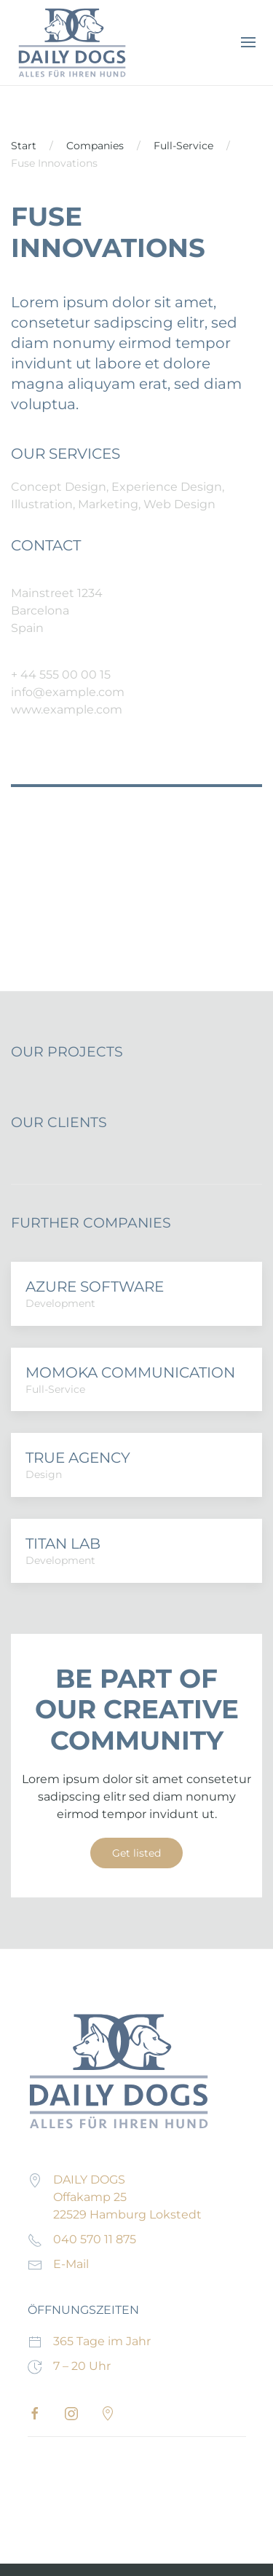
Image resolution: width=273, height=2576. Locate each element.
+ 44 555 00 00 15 (61, 674)
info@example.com (67, 692)
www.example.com (66, 709)
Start (23, 145)
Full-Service (183, 145)
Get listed (136, 1853)
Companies (95, 145)
